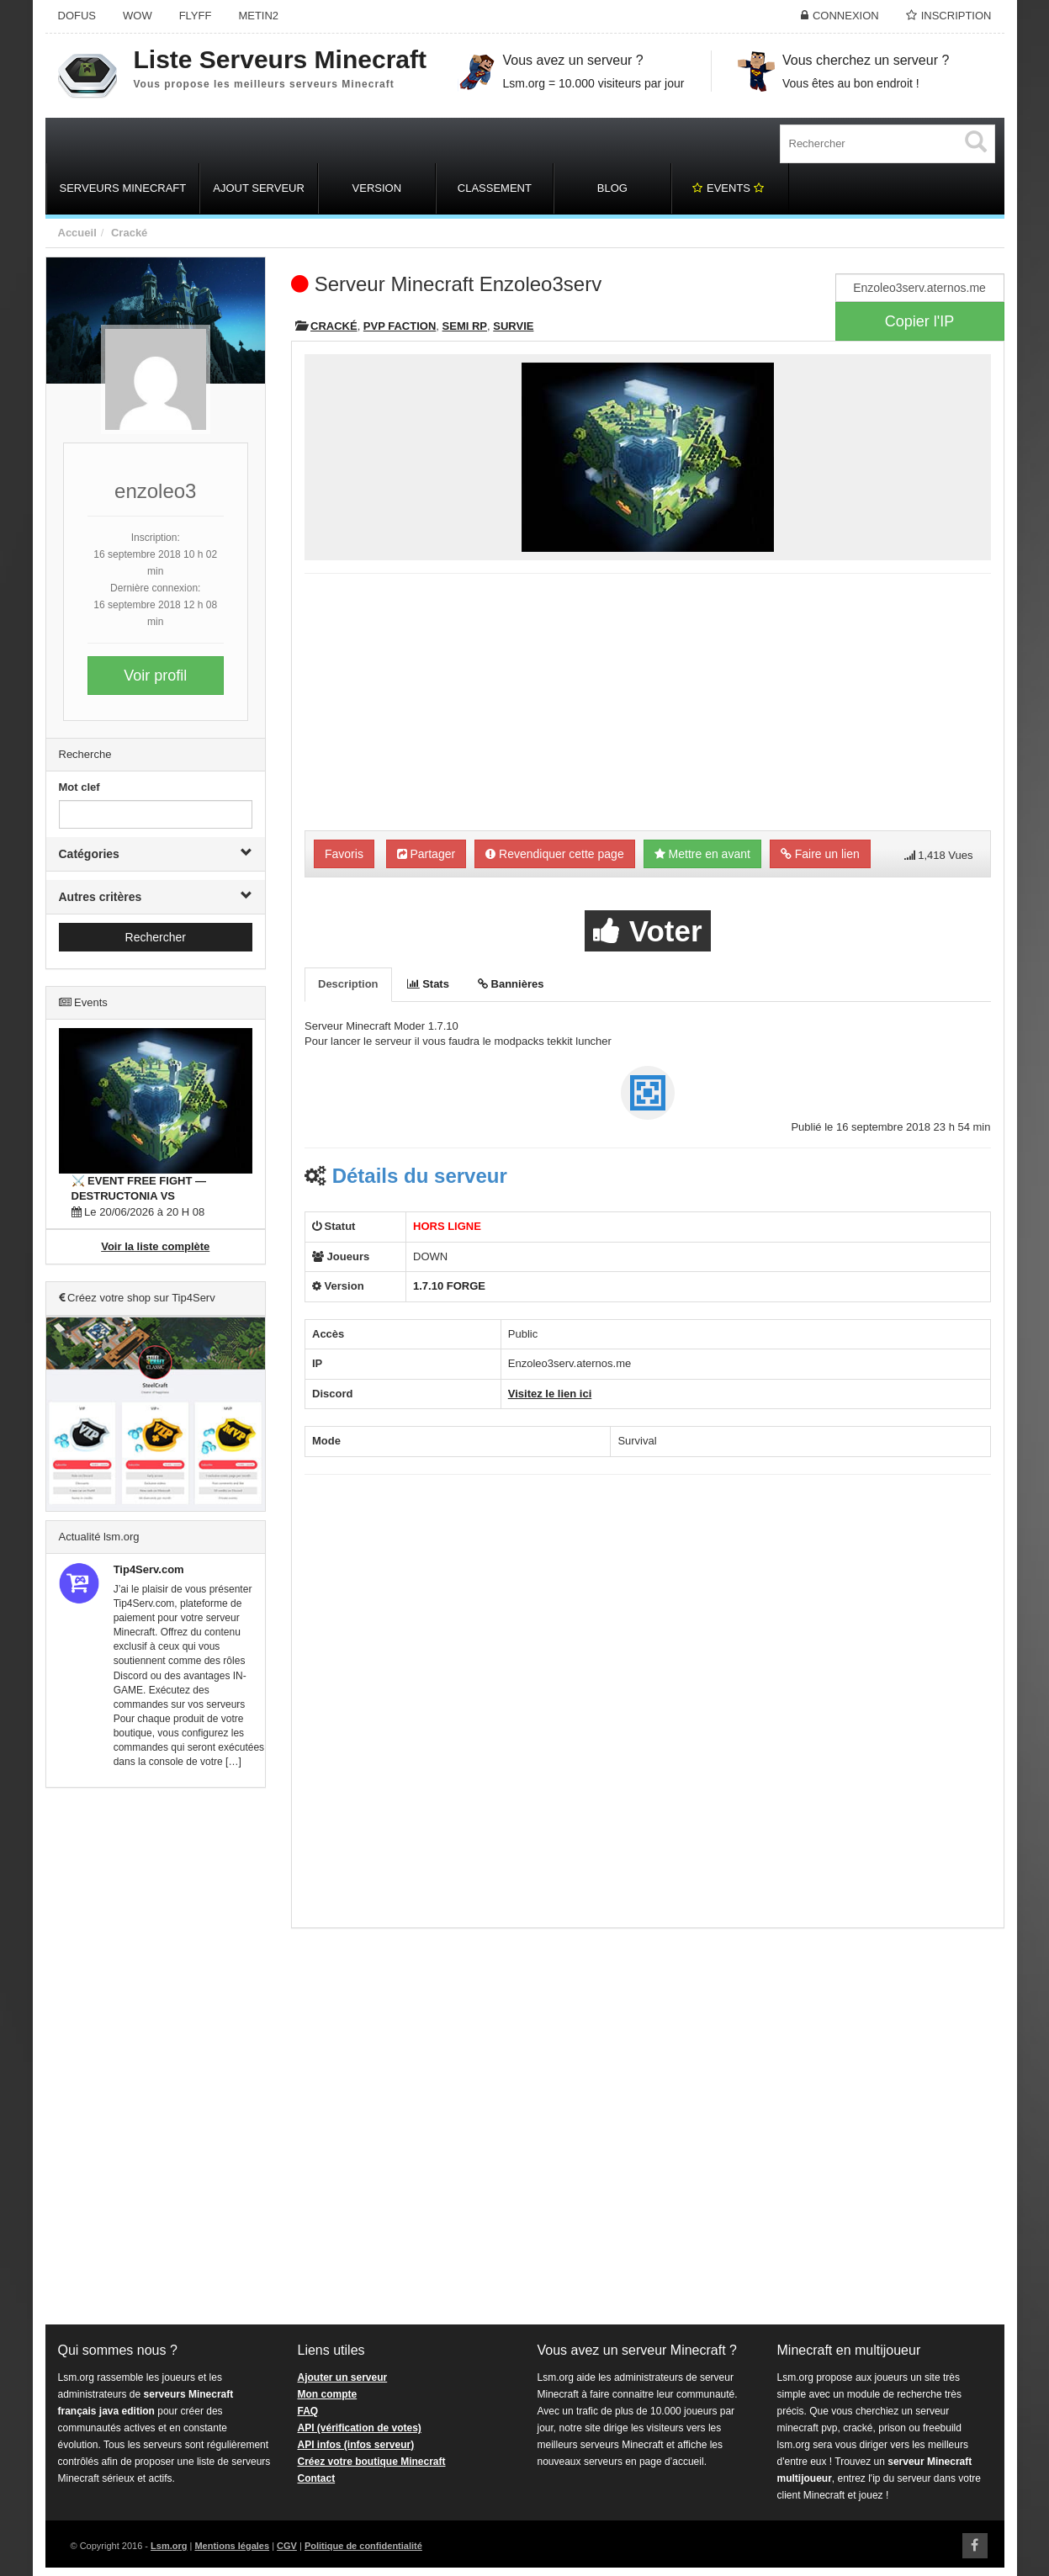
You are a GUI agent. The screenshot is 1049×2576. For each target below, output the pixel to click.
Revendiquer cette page (554, 854)
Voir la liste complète (155, 1246)
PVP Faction (399, 326)
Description (348, 984)
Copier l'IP (919, 321)
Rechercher (155, 937)
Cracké (129, 232)
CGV (287, 2546)
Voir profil (155, 675)
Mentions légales (231, 2546)
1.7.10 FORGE (449, 1286)
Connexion (846, 15)
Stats (428, 984)
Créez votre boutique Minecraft (372, 2461)
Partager (426, 854)
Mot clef (79, 787)
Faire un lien (820, 854)
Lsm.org (169, 2546)
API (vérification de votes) (359, 2428)
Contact (317, 2478)
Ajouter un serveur (343, 2377)
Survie (513, 326)
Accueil (77, 232)
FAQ (308, 2411)
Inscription (956, 15)
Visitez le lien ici (549, 1393)
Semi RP (464, 326)
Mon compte (328, 2394)
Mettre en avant (702, 854)
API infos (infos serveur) (356, 2445)
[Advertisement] (156, 2057)
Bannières (510, 984)
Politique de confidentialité (363, 2546)
